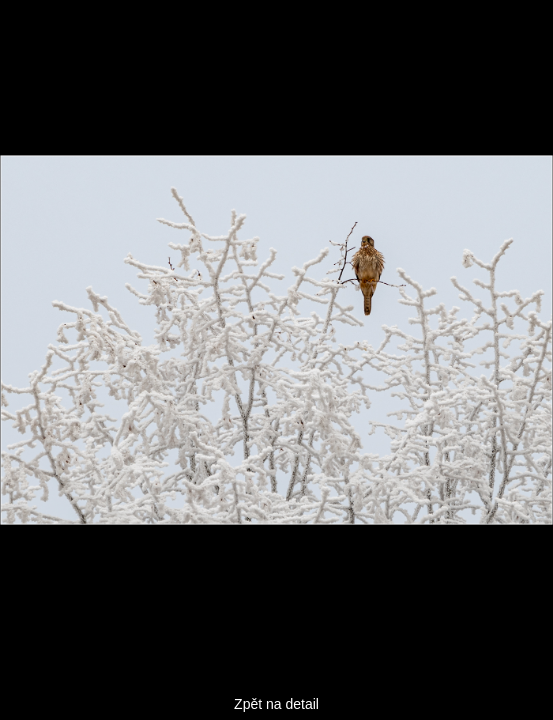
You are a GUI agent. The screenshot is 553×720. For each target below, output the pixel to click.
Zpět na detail (276, 704)
